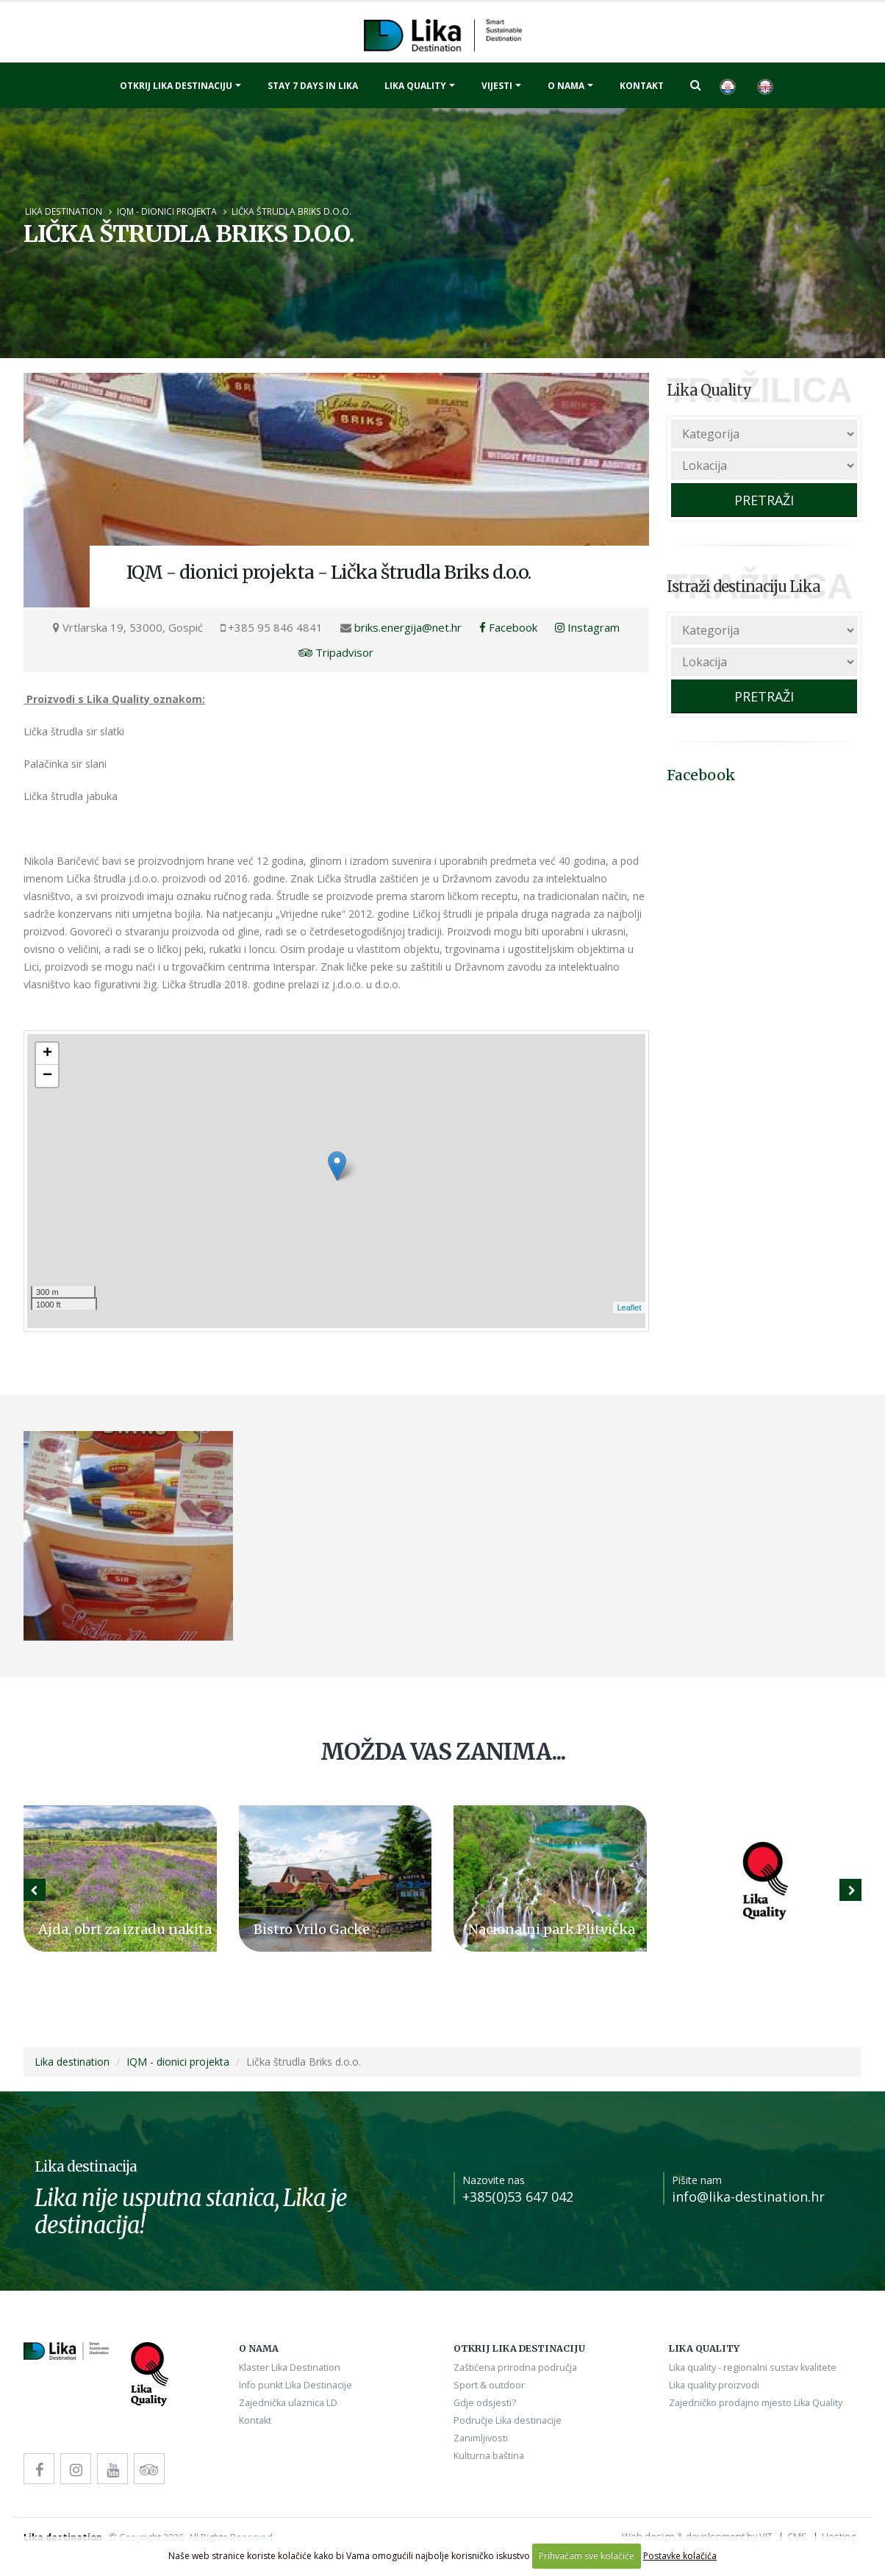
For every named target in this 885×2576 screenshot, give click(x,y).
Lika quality (415, 85)
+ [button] (47, 1054)
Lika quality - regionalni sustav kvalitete (752, 2367)
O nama (566, 85)
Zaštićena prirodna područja (515, 2367)
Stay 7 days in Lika (313, 85)
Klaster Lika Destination (289, 2367)
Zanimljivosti (481, 2438)
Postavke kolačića (680, 2556)
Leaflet (629, 1307)
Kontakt (642, 85)
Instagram (587, 627)
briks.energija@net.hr (408, 627)
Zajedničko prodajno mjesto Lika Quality (755, 2403)
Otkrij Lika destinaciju (176, 85)
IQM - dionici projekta (167, 211)
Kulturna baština (489, 2456)
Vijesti (496, 85)
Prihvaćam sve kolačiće (586, 2556)
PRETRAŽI (764, 500)
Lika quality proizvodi (714, 2385)
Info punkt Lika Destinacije (295, 2385)
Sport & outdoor (489, 2385)
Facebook (508, 627)
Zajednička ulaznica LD (288, 2403)
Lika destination (63, 211)
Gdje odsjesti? (485, 2403)
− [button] (47, 1076)
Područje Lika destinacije (508, 2420)
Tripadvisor (335, 652)
